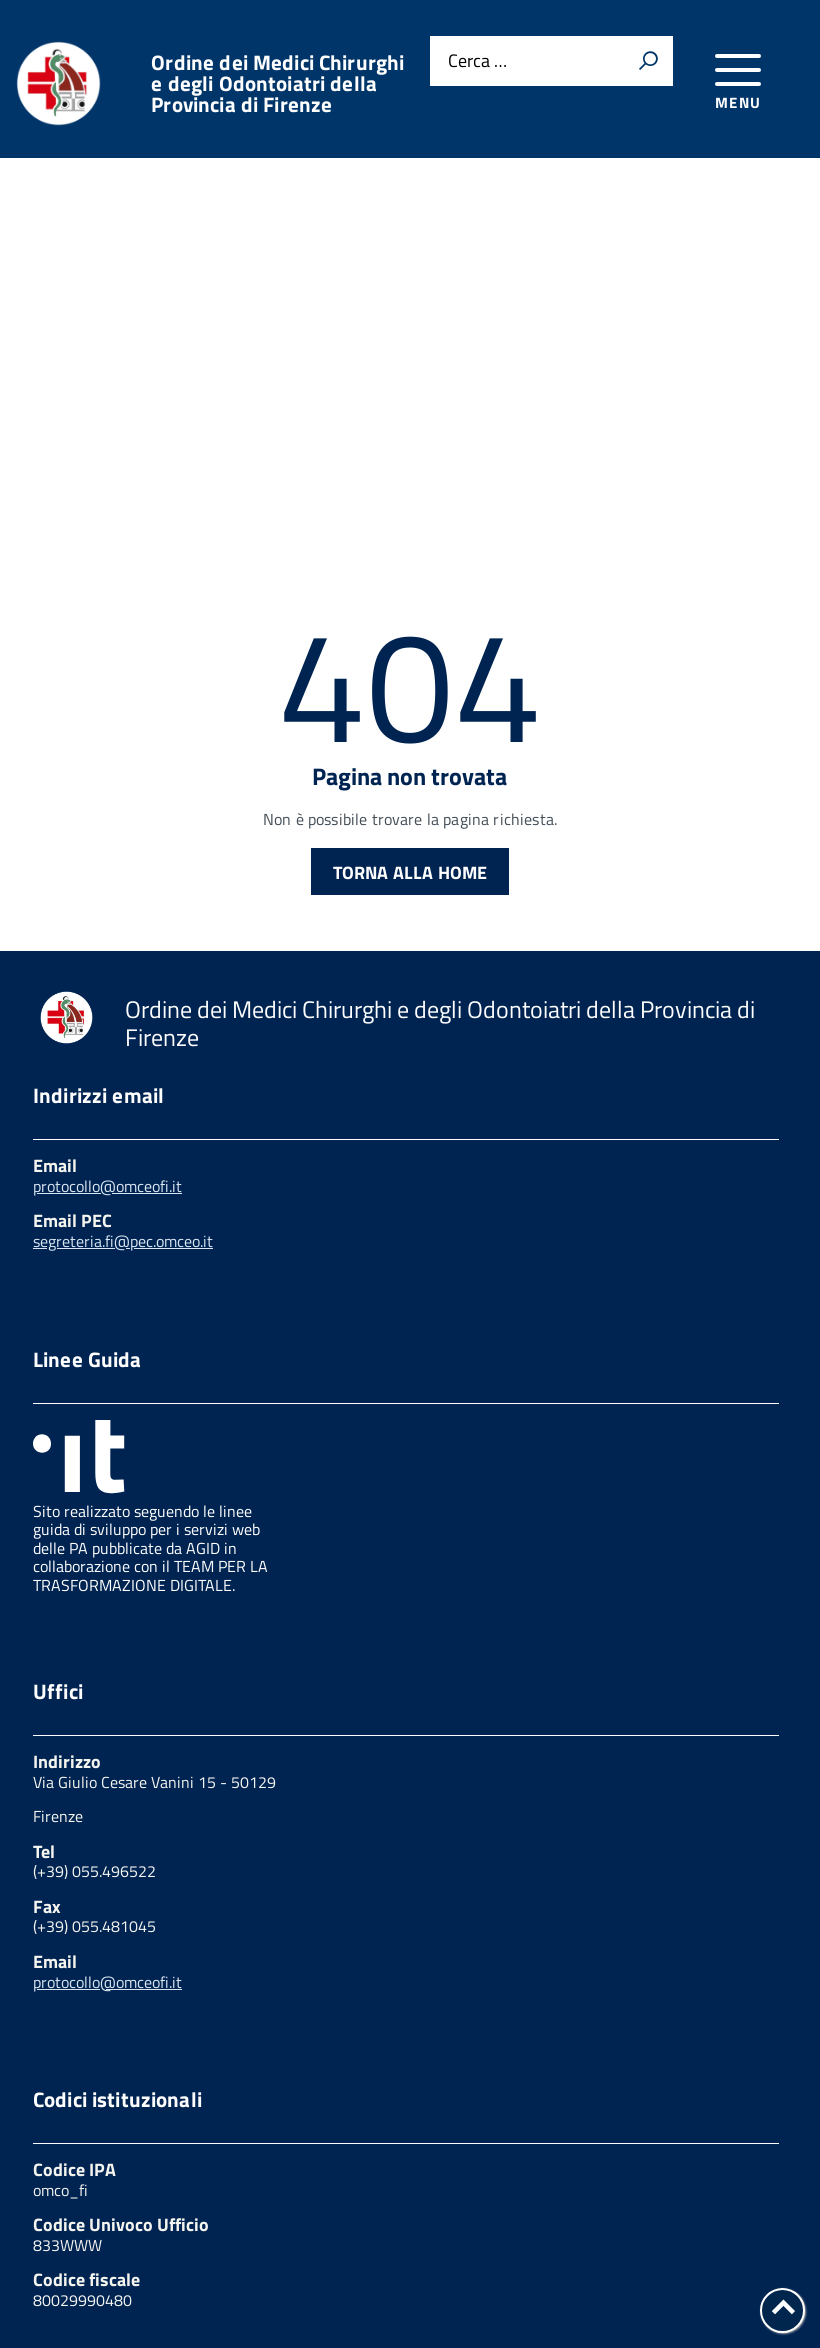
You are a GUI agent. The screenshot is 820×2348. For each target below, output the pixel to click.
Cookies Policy (235, 2240)
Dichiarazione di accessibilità (583, 2261)
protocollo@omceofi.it (107, 1028)
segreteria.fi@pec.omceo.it (123, 1083)
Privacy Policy (87, 2240)
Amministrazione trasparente (549, 2240)
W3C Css (399, 2261)
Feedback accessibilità (120, 2261)
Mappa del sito (90, 2282)
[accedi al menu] (738, 78)
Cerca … (477, 61)
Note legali (286, 2261)
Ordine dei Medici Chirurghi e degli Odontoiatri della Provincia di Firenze (277, 83)
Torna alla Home (410, 714)
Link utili (362, 2240)
